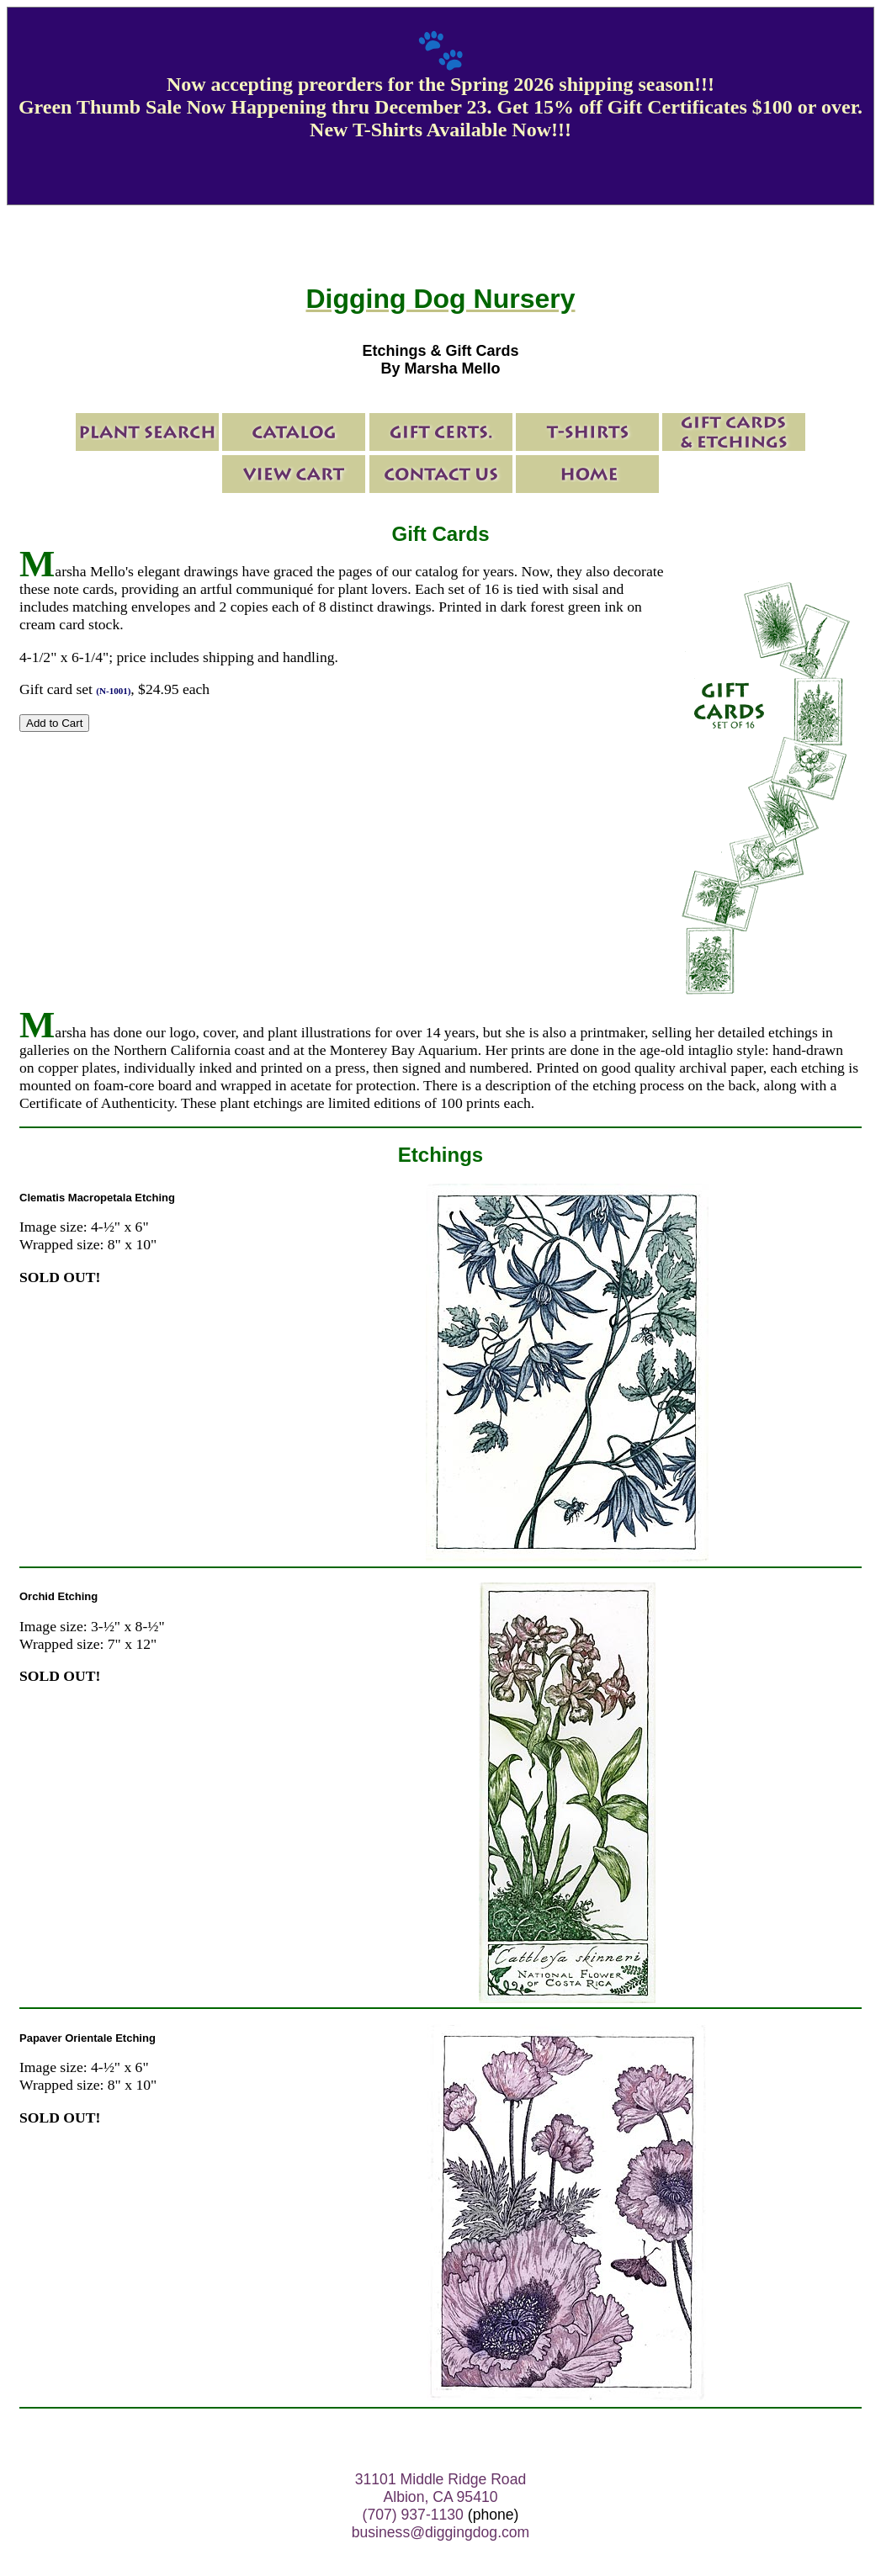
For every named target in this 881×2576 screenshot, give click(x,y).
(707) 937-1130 (413, 2514)
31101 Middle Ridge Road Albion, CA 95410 (440, 2488)
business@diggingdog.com (441, 2532)
